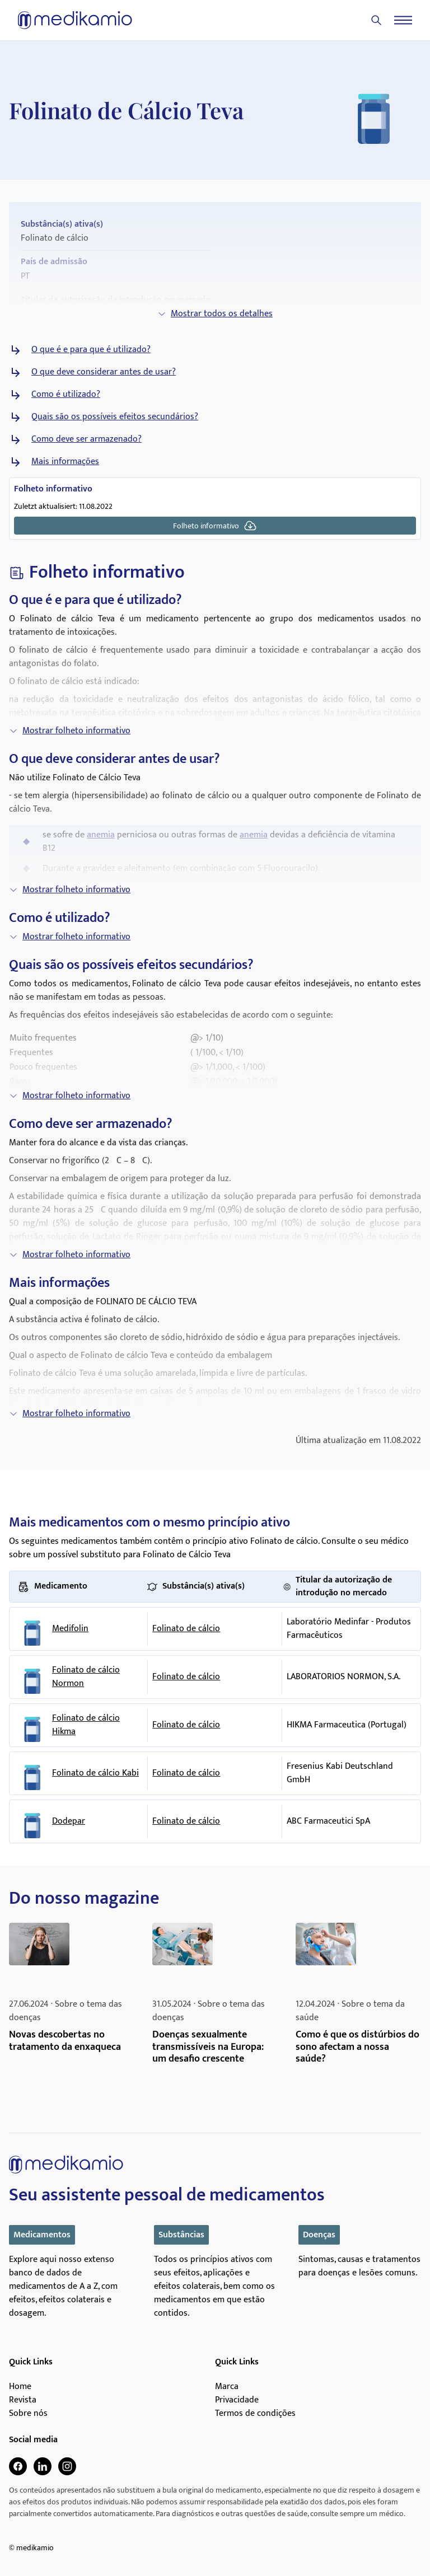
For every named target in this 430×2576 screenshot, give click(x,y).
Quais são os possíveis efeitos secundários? (114, 417)
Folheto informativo (215, 525)
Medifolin (70, 1629)
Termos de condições (255, 2413)
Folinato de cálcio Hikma (86, 1725)
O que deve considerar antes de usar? (103, 372)
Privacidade (237, 2400)
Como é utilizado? (65, 394)
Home (20, 2387)
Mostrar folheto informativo (69, 730)
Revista (22, 2400)
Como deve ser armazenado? (86, 439)
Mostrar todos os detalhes (215, 313)
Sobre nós (28, 2413)
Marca (227, 2387)
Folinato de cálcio (186, 1628)
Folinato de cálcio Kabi (95, 1773)
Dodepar (68, 1821)
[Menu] (403, 20)
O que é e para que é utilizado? (91, 350)
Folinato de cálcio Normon (86, 1677)
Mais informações (65, 462)
